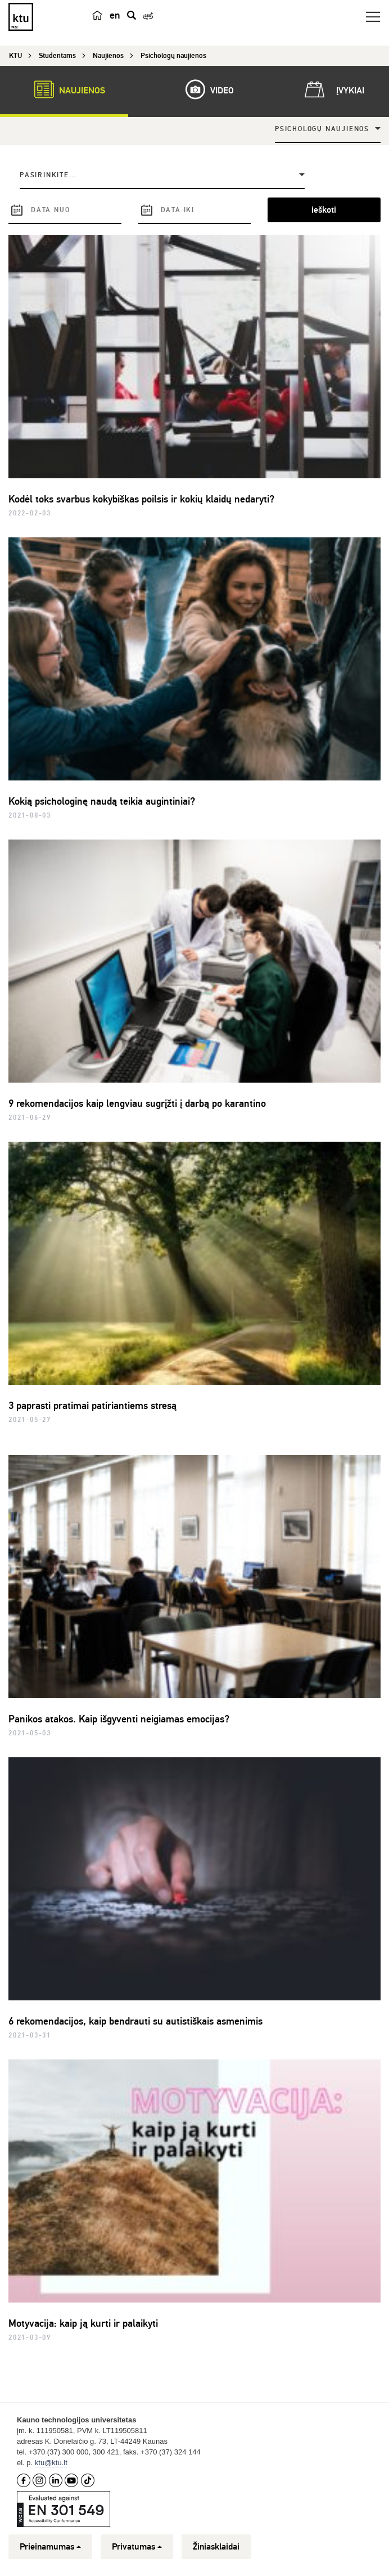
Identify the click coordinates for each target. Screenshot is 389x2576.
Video (204, 89)
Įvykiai (332, 89)
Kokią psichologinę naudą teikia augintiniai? (101, 801)
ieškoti (323, 210)
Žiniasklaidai (216, 2546)
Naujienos (64, 89)
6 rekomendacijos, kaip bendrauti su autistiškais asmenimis (135, 2021)
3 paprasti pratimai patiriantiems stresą (92, 1405)
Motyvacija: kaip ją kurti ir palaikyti (83, 2323)
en (115, 15)
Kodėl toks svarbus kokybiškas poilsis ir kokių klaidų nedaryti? (141, 499)
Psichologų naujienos (322, 129)
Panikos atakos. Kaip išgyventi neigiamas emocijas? (118, 1719)
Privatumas (137, 2546)
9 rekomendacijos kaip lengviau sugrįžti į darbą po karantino (137, 1103)
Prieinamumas (50, 2546)
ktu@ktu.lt (51, 2462)
